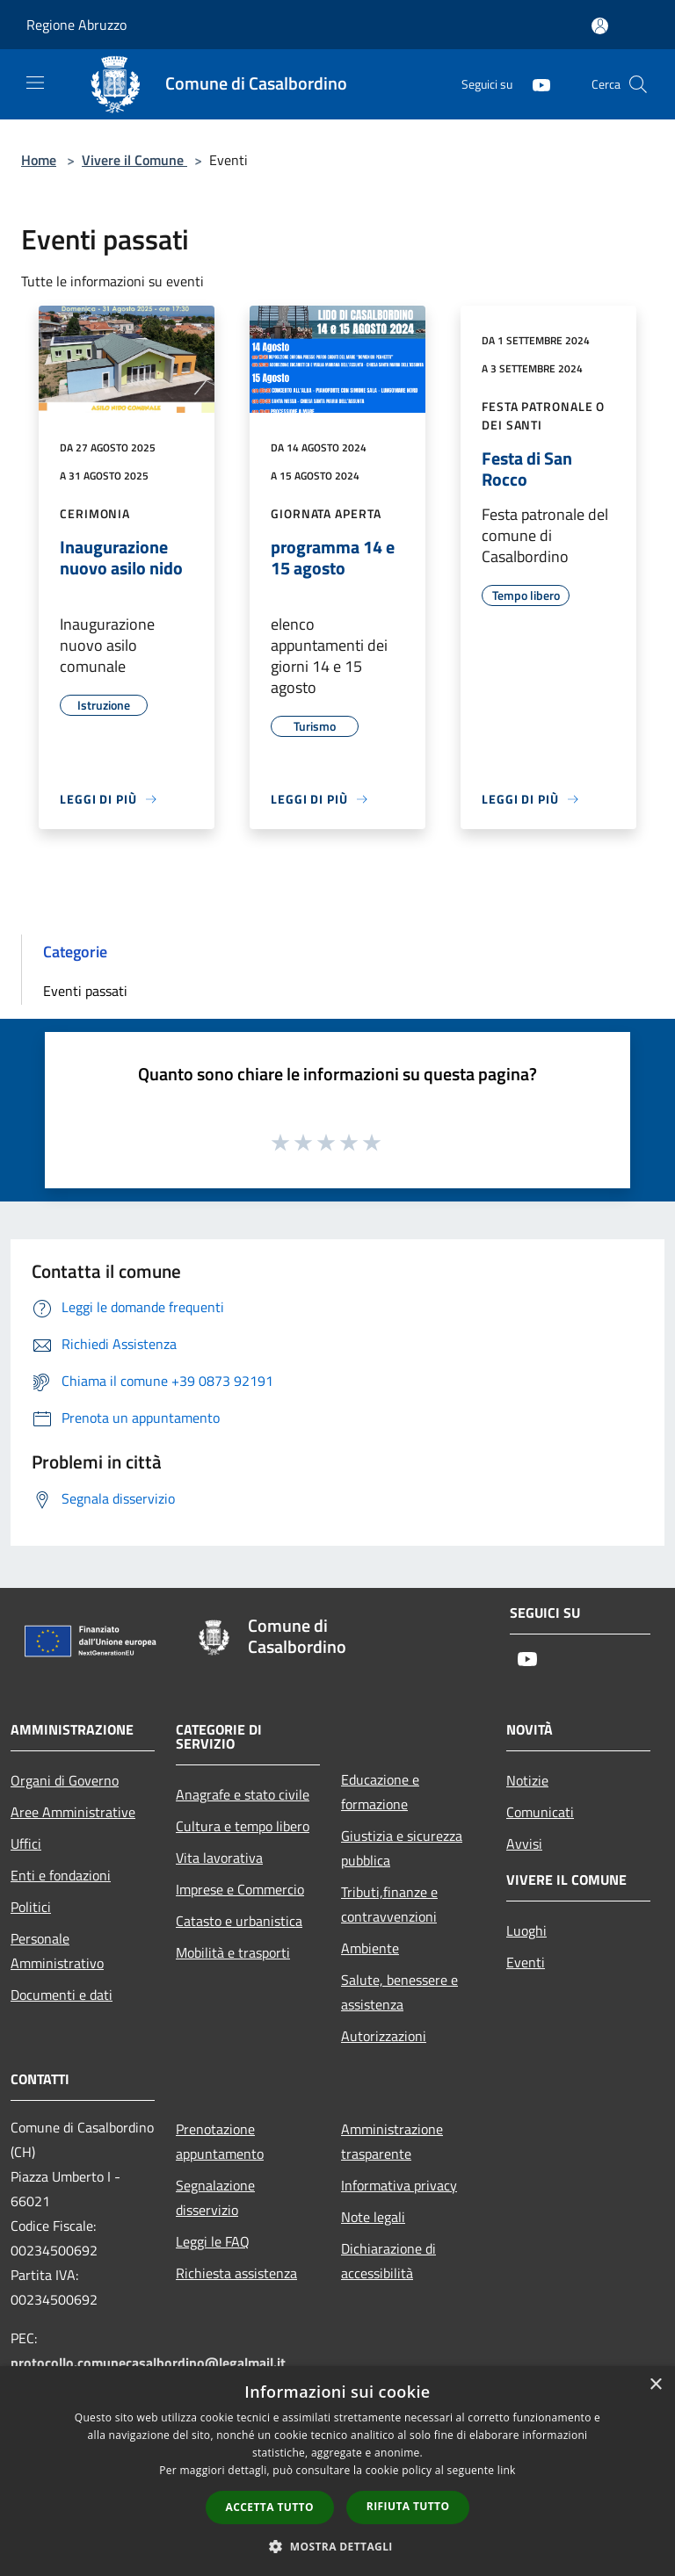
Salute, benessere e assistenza (399, 1992)
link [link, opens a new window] (506, 2470)
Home (38, 159)
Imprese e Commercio (240, 1889)
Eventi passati (85, 990)
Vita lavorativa (219, 1857)
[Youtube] (534, 84)
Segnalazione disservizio (215, 2197)
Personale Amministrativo (57, 1950)
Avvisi (524, 1843)
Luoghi (526, 1930)
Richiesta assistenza (236, 2273)
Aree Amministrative (73, 1811)
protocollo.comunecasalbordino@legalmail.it (148, 2362)
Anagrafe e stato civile (242, 1794)
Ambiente (370, 1948)
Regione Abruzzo (76, 24)
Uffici (26, 1843)
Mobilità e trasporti (233, 1952)
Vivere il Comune (134, 159)
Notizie (527, 1780)
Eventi (525, 1962)
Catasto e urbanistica (239, 1920)
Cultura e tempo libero (242, 1825)
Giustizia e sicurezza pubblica (401, 1848)
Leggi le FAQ (213, 2241)
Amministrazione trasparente (392, 2141)
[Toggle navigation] (35, 82)
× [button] (655, 2385)
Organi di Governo (65, 1780)
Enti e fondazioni (61, 1875)
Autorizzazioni (383, 2035)
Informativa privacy (399, 2185)
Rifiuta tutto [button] (408, 2506)
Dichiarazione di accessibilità (388, 2261)
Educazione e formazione (380, 1792)
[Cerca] (638, 84)
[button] (337, 2546)
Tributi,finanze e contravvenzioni (389, 1904)
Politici (31, 1906)
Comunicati (540, 1811)
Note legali (373, 2216)
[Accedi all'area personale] (600, 26)
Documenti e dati (61, 1994)
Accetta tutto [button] (270, 2507)
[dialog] (337, 2471)
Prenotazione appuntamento (220, 2141)
